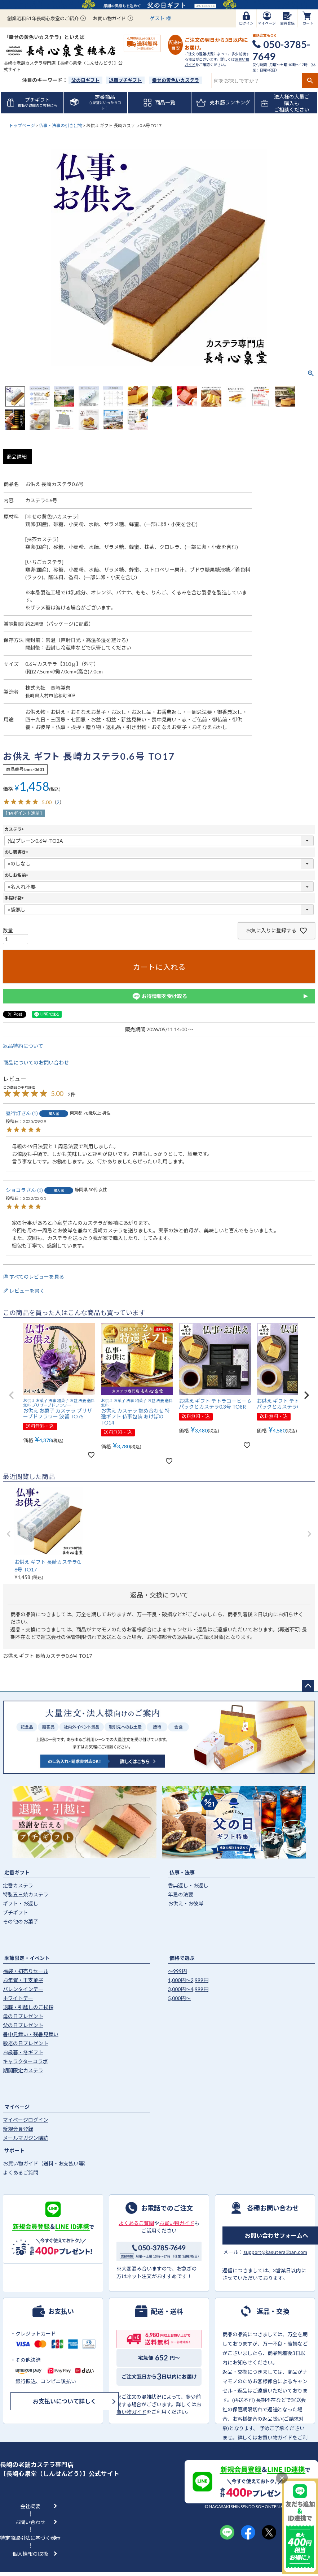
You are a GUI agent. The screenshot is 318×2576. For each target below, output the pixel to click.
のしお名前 (17, 875)
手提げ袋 (15, 898)
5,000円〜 (179, 1998)
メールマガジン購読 (25, 2138)
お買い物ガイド (109, 18)
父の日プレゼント (23, 2025)
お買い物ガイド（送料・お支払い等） (46, 2163)
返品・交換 (273, 2311)
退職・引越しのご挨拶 (28, 2007)
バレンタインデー (23, 1989)
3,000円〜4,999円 (188, 1989)
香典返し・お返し (188, 1885)
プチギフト (15, 1912)
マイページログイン (25, 2120)
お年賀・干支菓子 (23, 1980)
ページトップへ (308, 1686)
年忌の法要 (180, 1894)
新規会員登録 (18, 2129)
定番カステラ (18, 1885)
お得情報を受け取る (159, 996)
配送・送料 (167, 2311)
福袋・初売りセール (25, 1971)
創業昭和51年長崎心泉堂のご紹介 (43, 18)
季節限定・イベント (27, 1958)
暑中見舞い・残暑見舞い (30, 2034)
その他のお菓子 (20, 1921)
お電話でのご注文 (167, 2207)
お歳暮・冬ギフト (23, 2052)
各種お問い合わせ (273, 2207)
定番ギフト (17, 1872)
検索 (310, 80)
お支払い (61, 2311)
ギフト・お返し (20, 1903)
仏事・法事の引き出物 (60, 125)
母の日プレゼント (23, 2016)
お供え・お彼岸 (185, 1903)
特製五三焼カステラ (25, 1894)
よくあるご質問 (20, 2172)
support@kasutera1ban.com (275, 2252)
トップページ (22, 125)
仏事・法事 (182, 1872)
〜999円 (177, 1971)
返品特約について (23, 1046)
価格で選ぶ (182, 1958)
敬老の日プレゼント (25, 2043)
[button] (11, 1395)
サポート (14, 2150)
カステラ (15, 829)
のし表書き (17, 852)
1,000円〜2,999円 (188, 1980)
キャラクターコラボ (25, 2061)
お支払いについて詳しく (64, 2401)
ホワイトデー (18, 1998)
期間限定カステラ (23, 2070)
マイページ (17, 2107)
